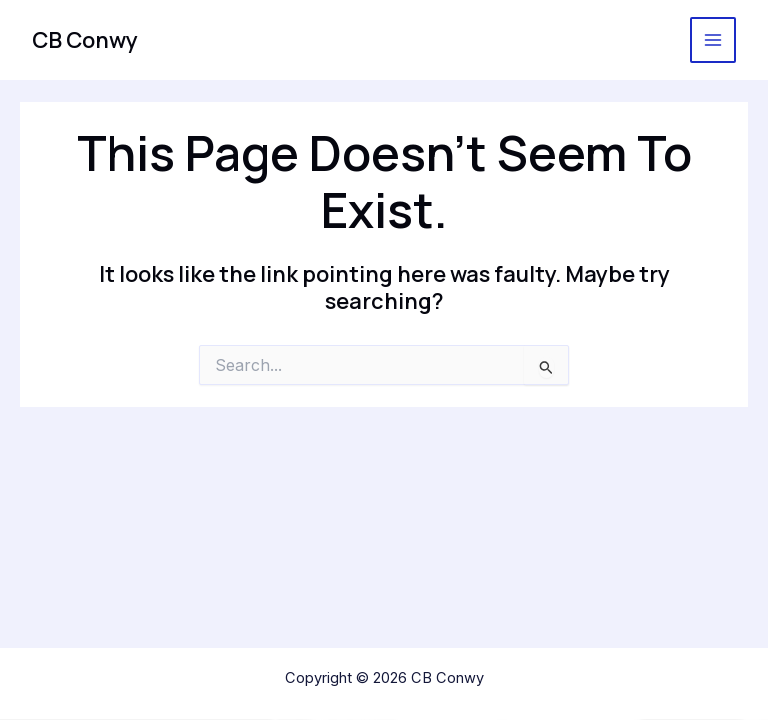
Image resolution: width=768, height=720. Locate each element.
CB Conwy (85, 40)
